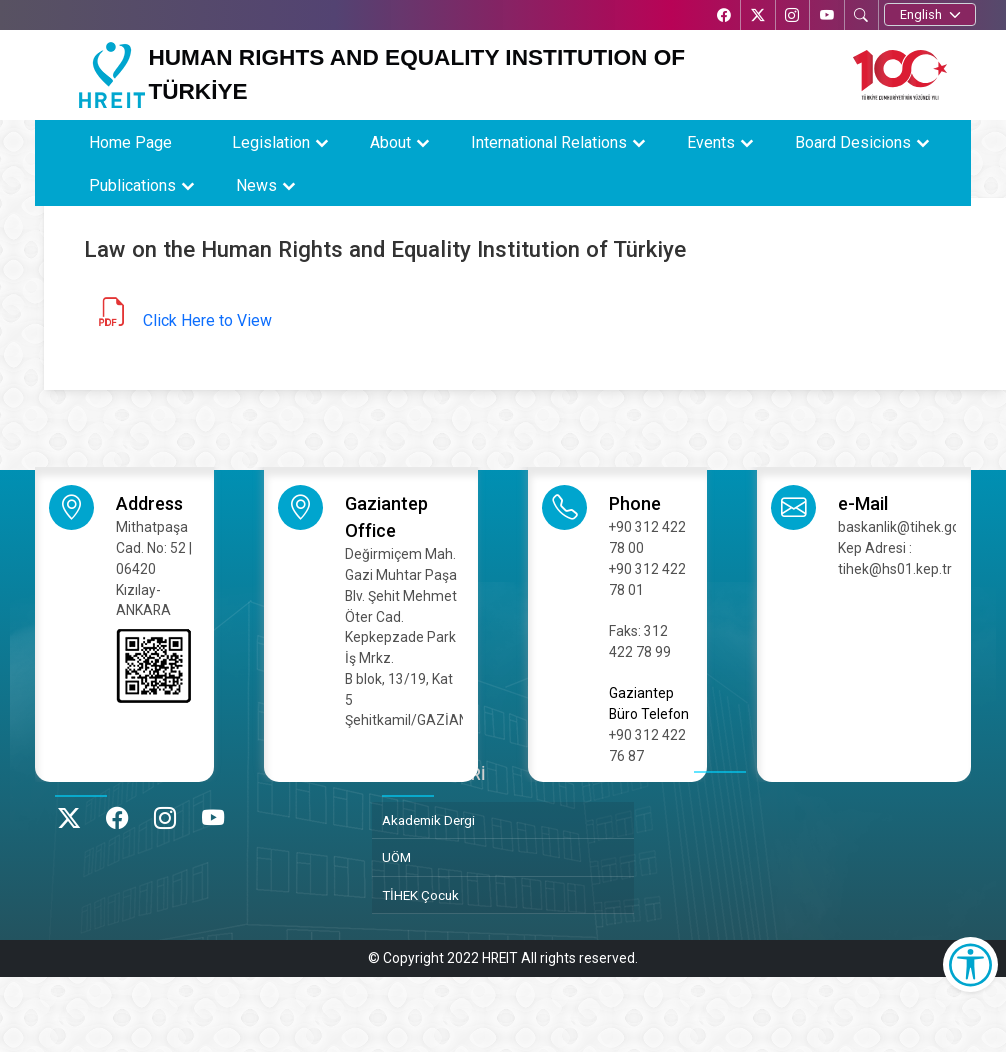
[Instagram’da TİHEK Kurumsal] (791, 16)
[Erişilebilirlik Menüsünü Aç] (970, 964)
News (256, 185)
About (390, 142)
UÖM (396, 857)
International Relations (549, 142)
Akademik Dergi (428, 820)
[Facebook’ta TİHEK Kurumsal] (721, 16)
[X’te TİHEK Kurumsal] (756, 16)
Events (711, 142)
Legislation (271, 142)
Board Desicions (853, 142)
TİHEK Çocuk (420, 895)
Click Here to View (207, 320)
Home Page (130, 142)
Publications (132, 185)
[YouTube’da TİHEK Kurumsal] (826, 16)
